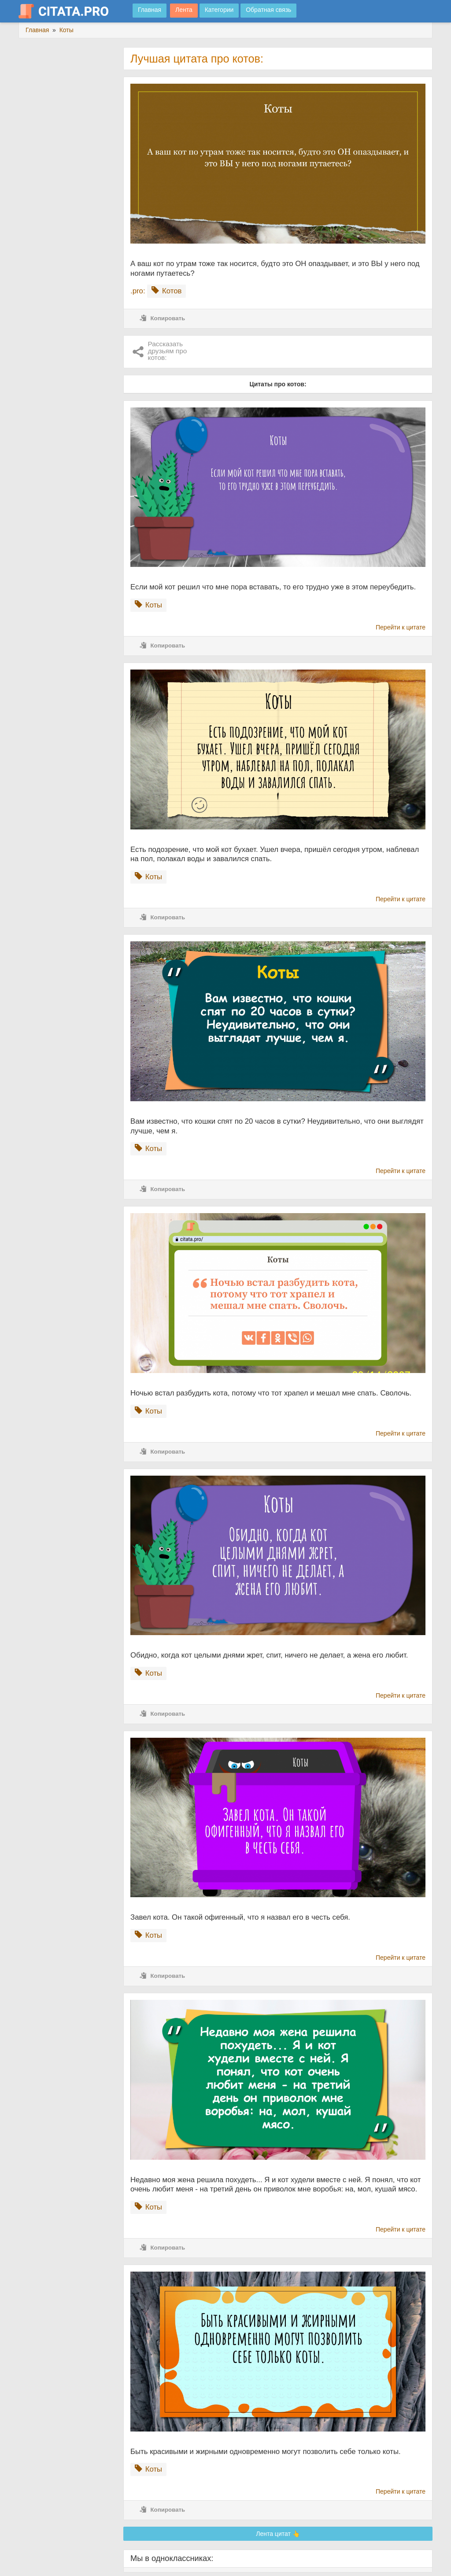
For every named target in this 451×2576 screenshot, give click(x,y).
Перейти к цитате (400, 627)
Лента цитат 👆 (278, 2533)
